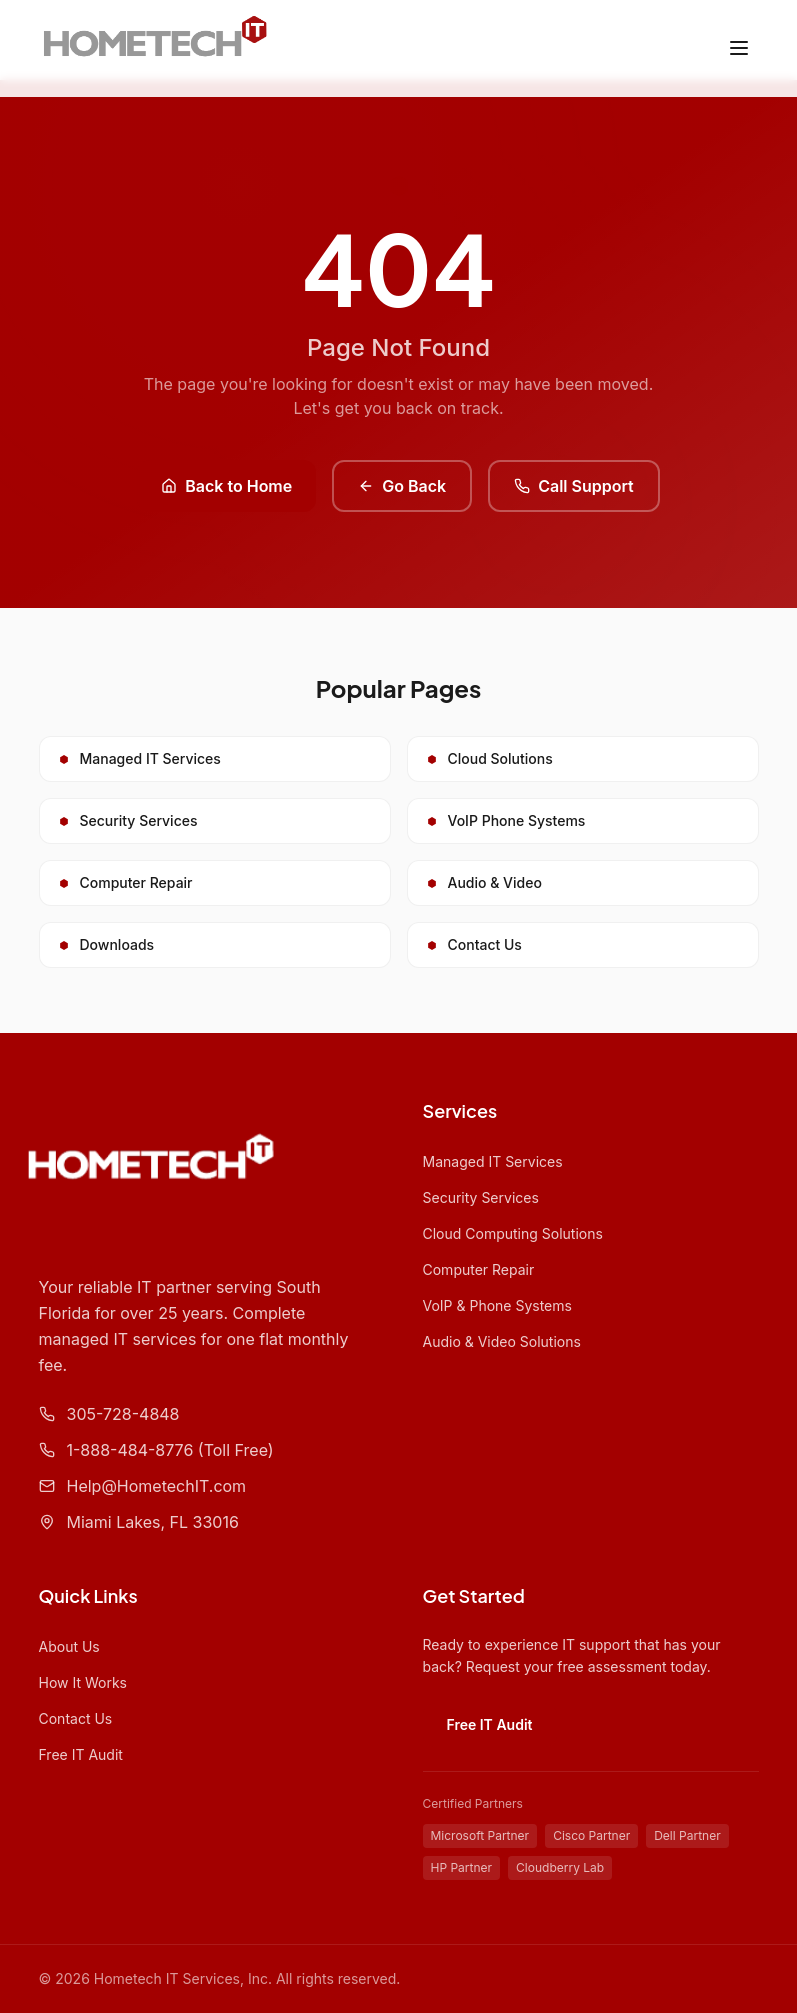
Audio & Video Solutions (502, 1341)
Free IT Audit (81, 1754)
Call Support (574, 486)
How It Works (83, 1682)
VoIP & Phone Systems (497, 1305)
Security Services (481, 1197)
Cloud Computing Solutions (513, 1233)
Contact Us (76, 1718)
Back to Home (226, 486)
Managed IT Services (493, 1161)
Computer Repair (479, 1269)
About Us (69, 1646)
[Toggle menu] (739, 48)
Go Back (402, 486)
